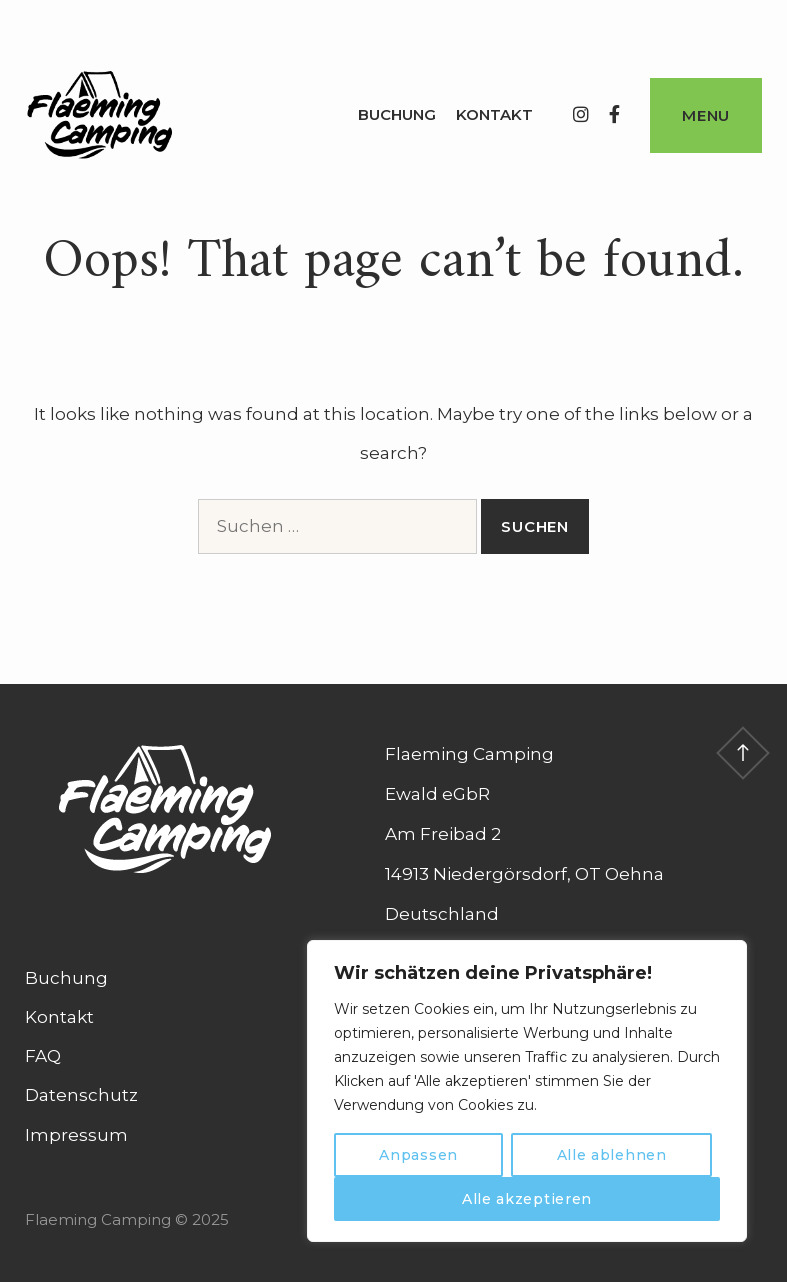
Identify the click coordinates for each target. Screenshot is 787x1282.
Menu (706, 115)
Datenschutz (81, 1095)
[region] (527, 1091)
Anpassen (418, 1155)
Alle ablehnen (612, 1155)
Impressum (76, 1135)
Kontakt (494, 114)
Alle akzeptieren (527, 1199)
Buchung (397, 114)
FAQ (43, 1056)
